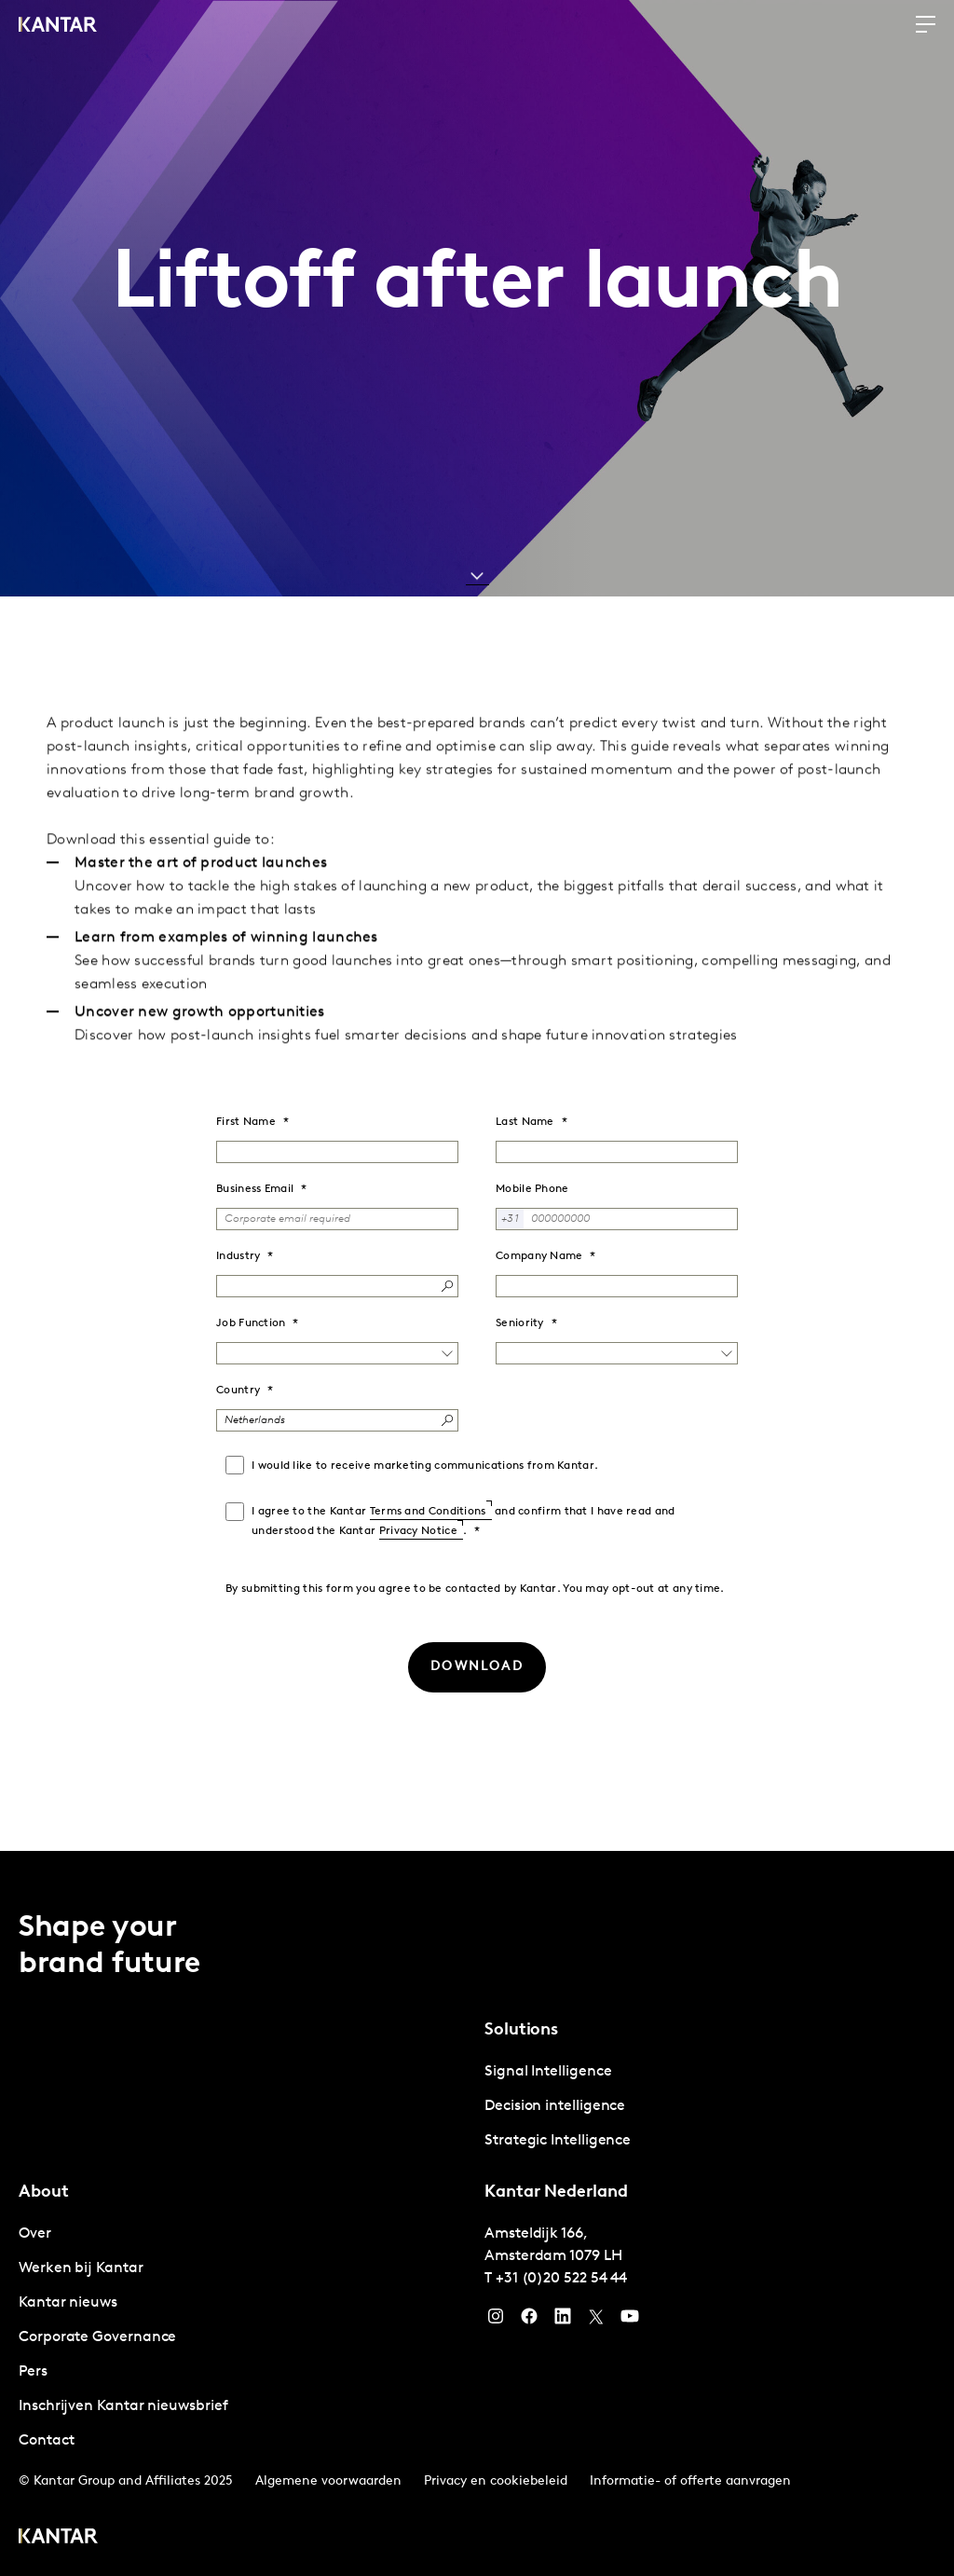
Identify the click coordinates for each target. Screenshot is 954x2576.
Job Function (251, 1323)
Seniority (520, 1323)
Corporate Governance (97, 2337)
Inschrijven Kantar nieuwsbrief (123, 2406)
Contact (46, 2440)
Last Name (525, 1122)
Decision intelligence (554, 2106)
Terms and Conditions (428, 1511)
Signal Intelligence (547, 2071)
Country (238, 1390)
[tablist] (477, 2213)
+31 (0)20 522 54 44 (561, 2278)
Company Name (539, 1256)
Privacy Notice (418, 1531)
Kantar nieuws (68, 2302)
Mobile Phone (532, 1189)
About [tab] (44, 2192)
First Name (246, 1122)
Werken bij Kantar (81, 2268)
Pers (33, 2371)
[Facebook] (529, 2320)
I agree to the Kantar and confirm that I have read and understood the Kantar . (463, 1521)
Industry (238, 1256)
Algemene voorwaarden (328, 2481)
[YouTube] (563, 2320)
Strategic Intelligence (557, 2140)
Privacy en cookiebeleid (495, 2481)
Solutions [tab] (521, 2030)
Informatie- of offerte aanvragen (690, 2481)
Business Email (254, 1189)
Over (35, 2234)
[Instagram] (495, 2320)
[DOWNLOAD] (477, 1667)
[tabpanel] (709, 2107)
